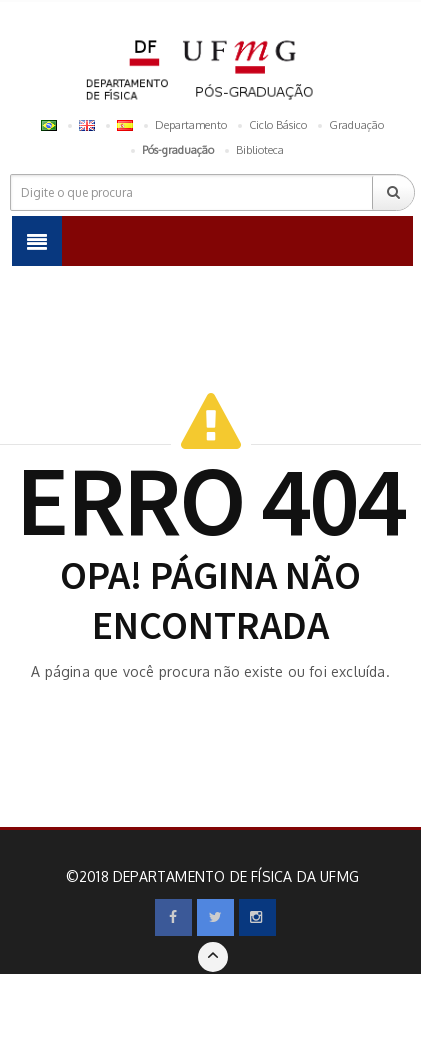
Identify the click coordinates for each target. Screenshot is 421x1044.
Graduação (356, 125)
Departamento (191, 125)
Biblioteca (260, 150)
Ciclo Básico (278, 125)
